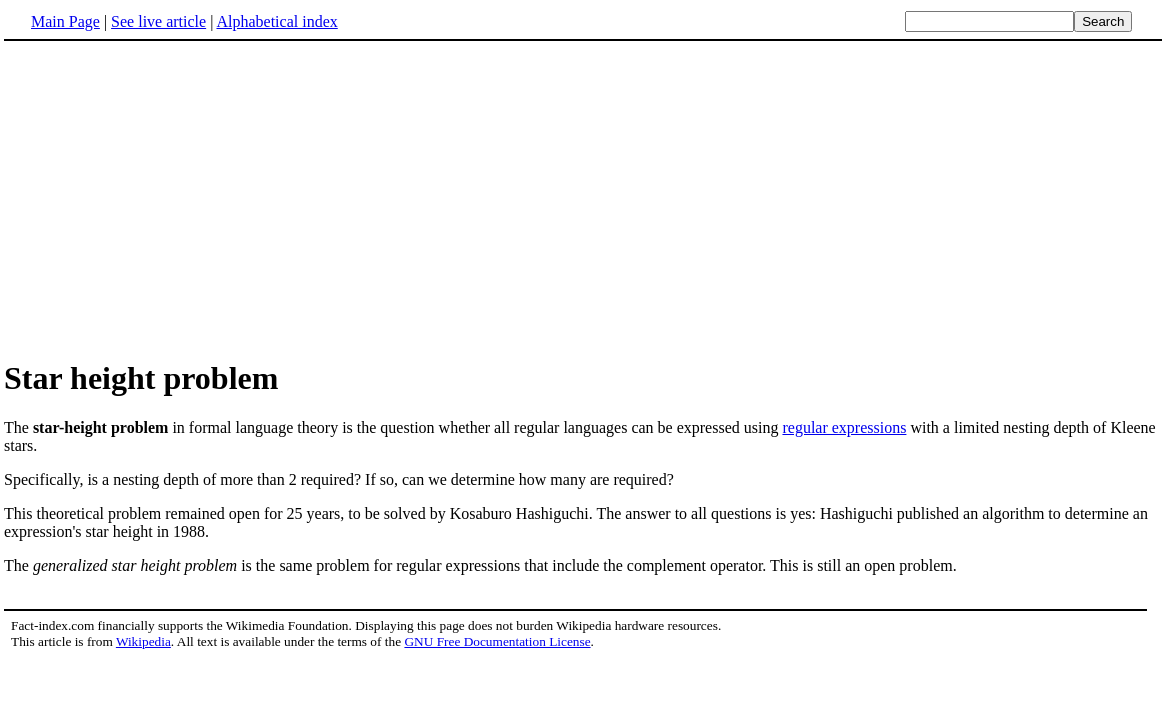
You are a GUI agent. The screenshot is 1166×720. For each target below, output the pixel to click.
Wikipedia (143, 641)
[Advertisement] (583, 199)
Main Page (65, 21)
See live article (158, 21)
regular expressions (844, 427)
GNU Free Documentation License (497, 641)
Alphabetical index (276, 21)
